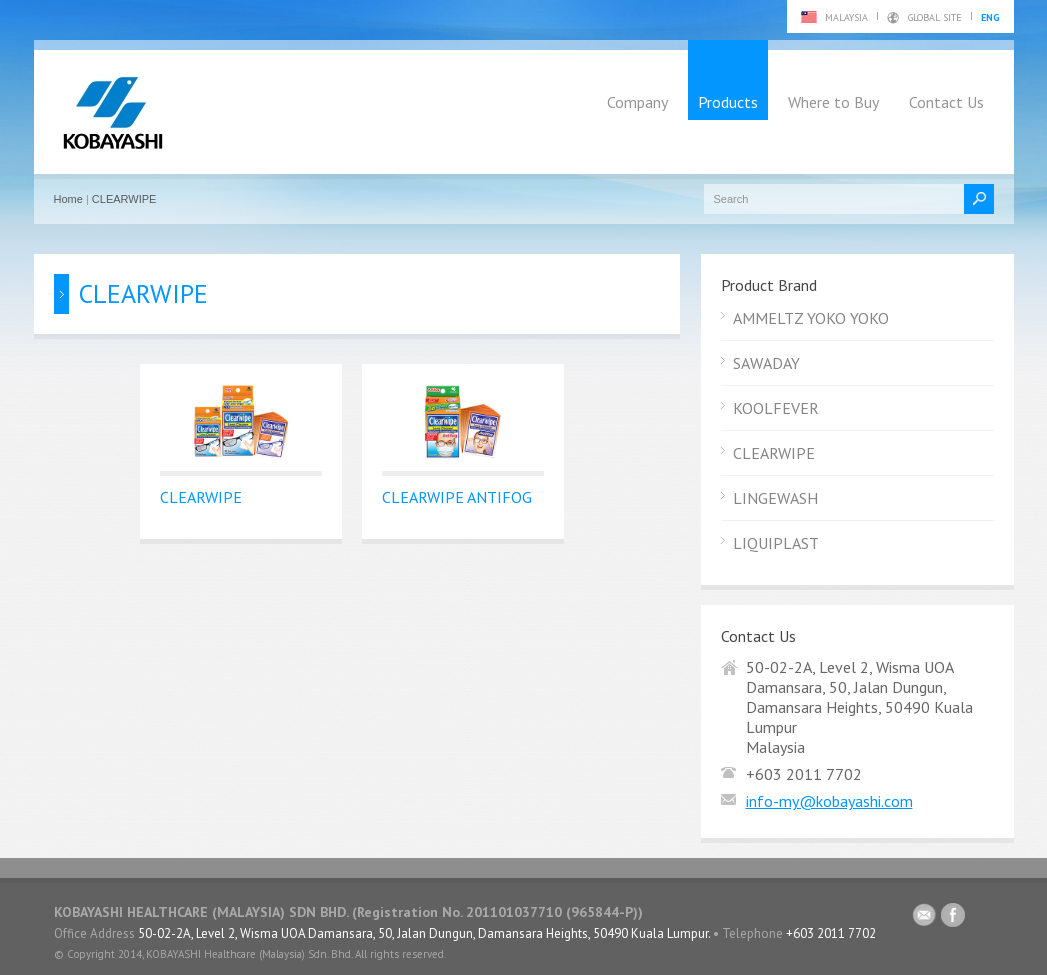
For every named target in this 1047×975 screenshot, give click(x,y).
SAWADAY (766, 363)
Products (728, 102)
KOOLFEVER (776, 408)
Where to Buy (833, 102)
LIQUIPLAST (776, 543)
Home (68, 199)
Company (637, 102)
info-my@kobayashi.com (829, 801)
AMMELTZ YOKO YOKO (811, 318)
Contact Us (946, 102)
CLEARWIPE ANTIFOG (457, 497)
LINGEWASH (775, 498)
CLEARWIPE (124, 199)
